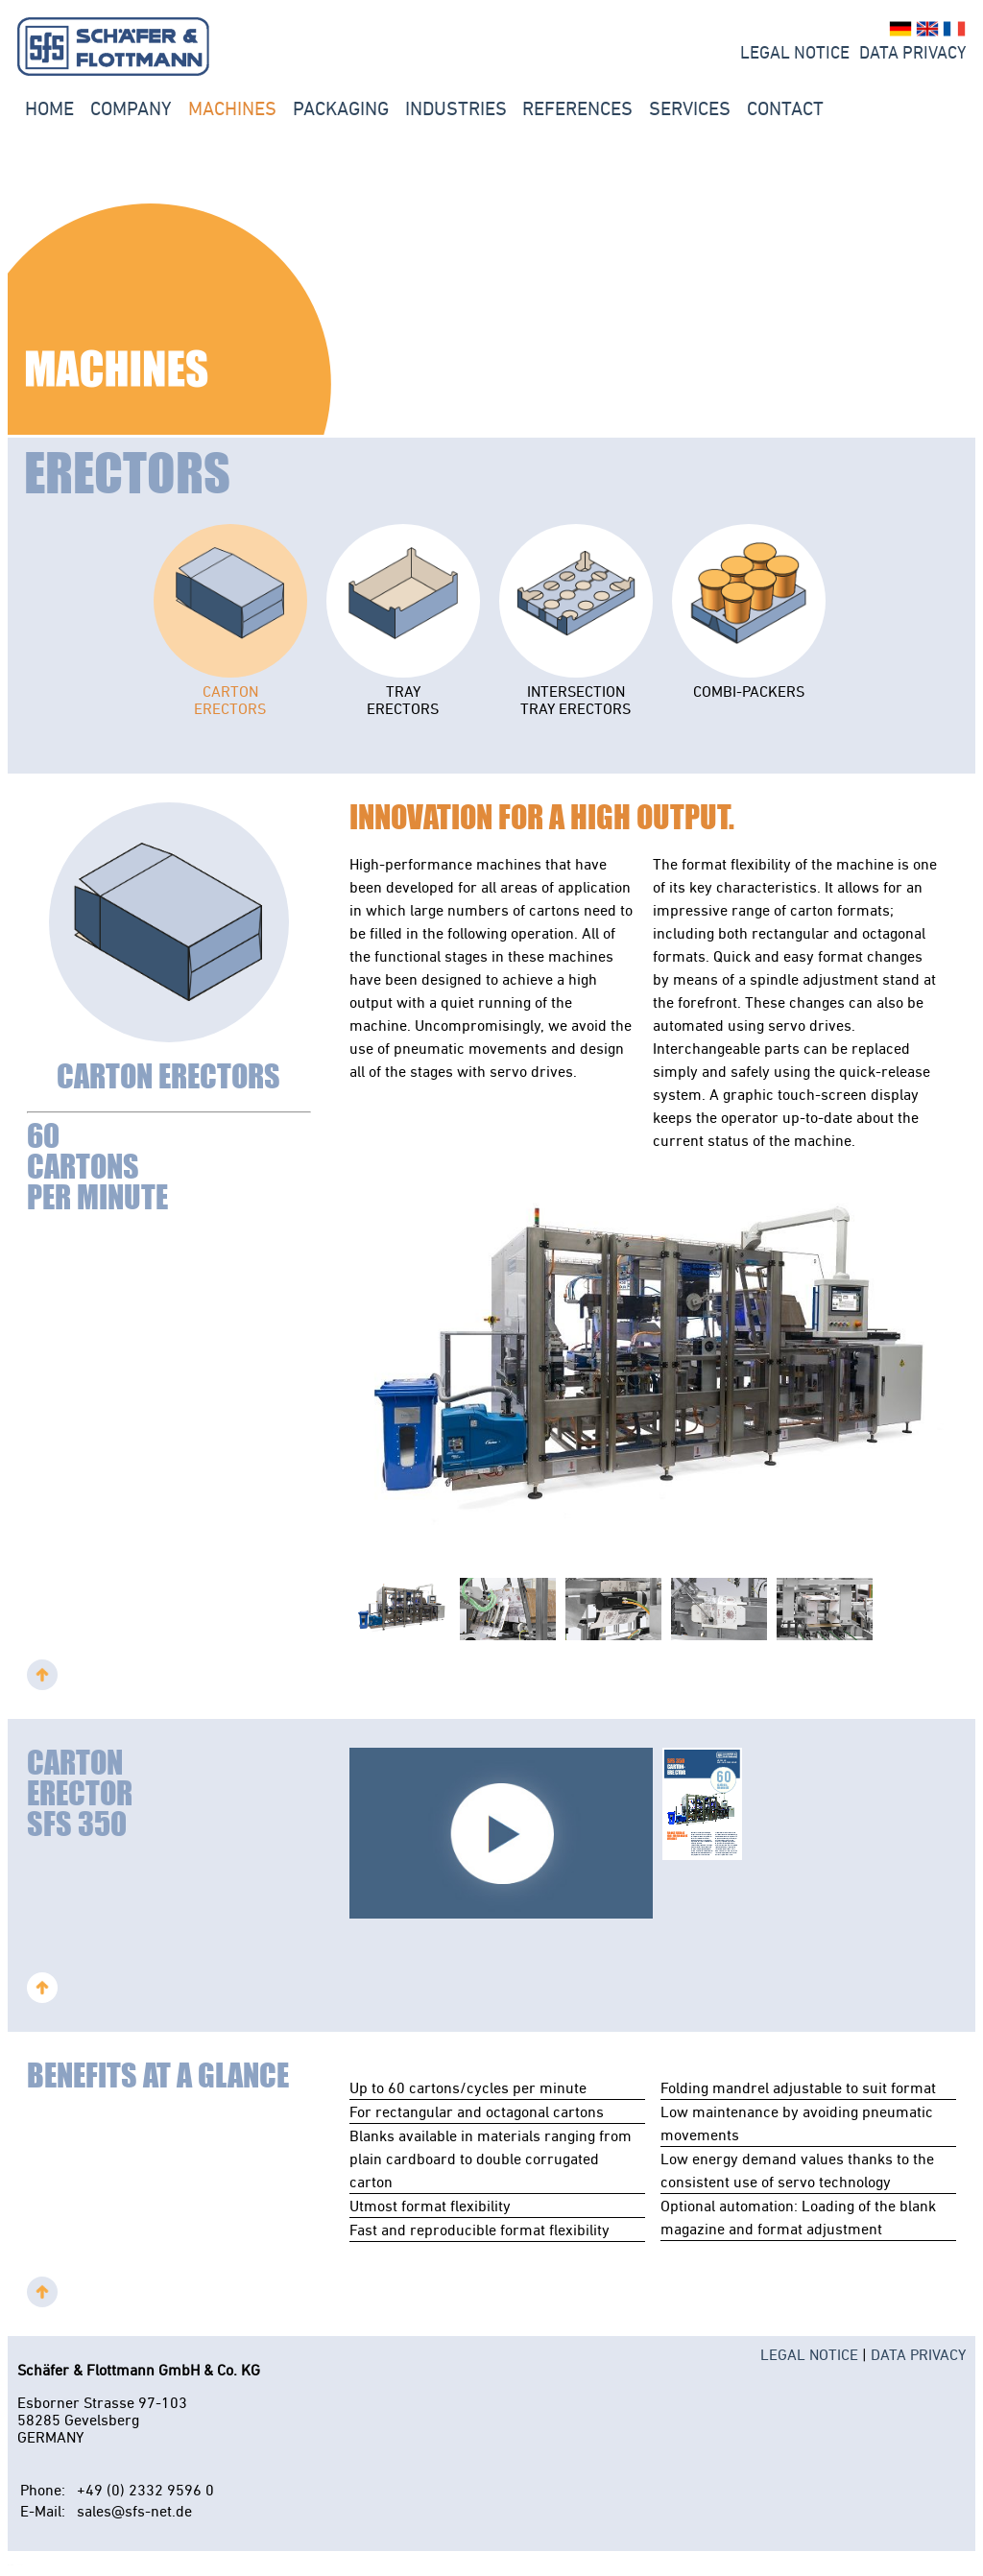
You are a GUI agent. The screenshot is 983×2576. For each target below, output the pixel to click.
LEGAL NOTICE (795, 52)
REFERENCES (577, 108)
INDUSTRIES (456, 108)
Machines (232, 108)
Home (49, 108)
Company (131, 108)
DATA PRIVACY (918, 2354)
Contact (785, 108)
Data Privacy (912, 52)
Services (690, 108)
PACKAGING (341, 108)
